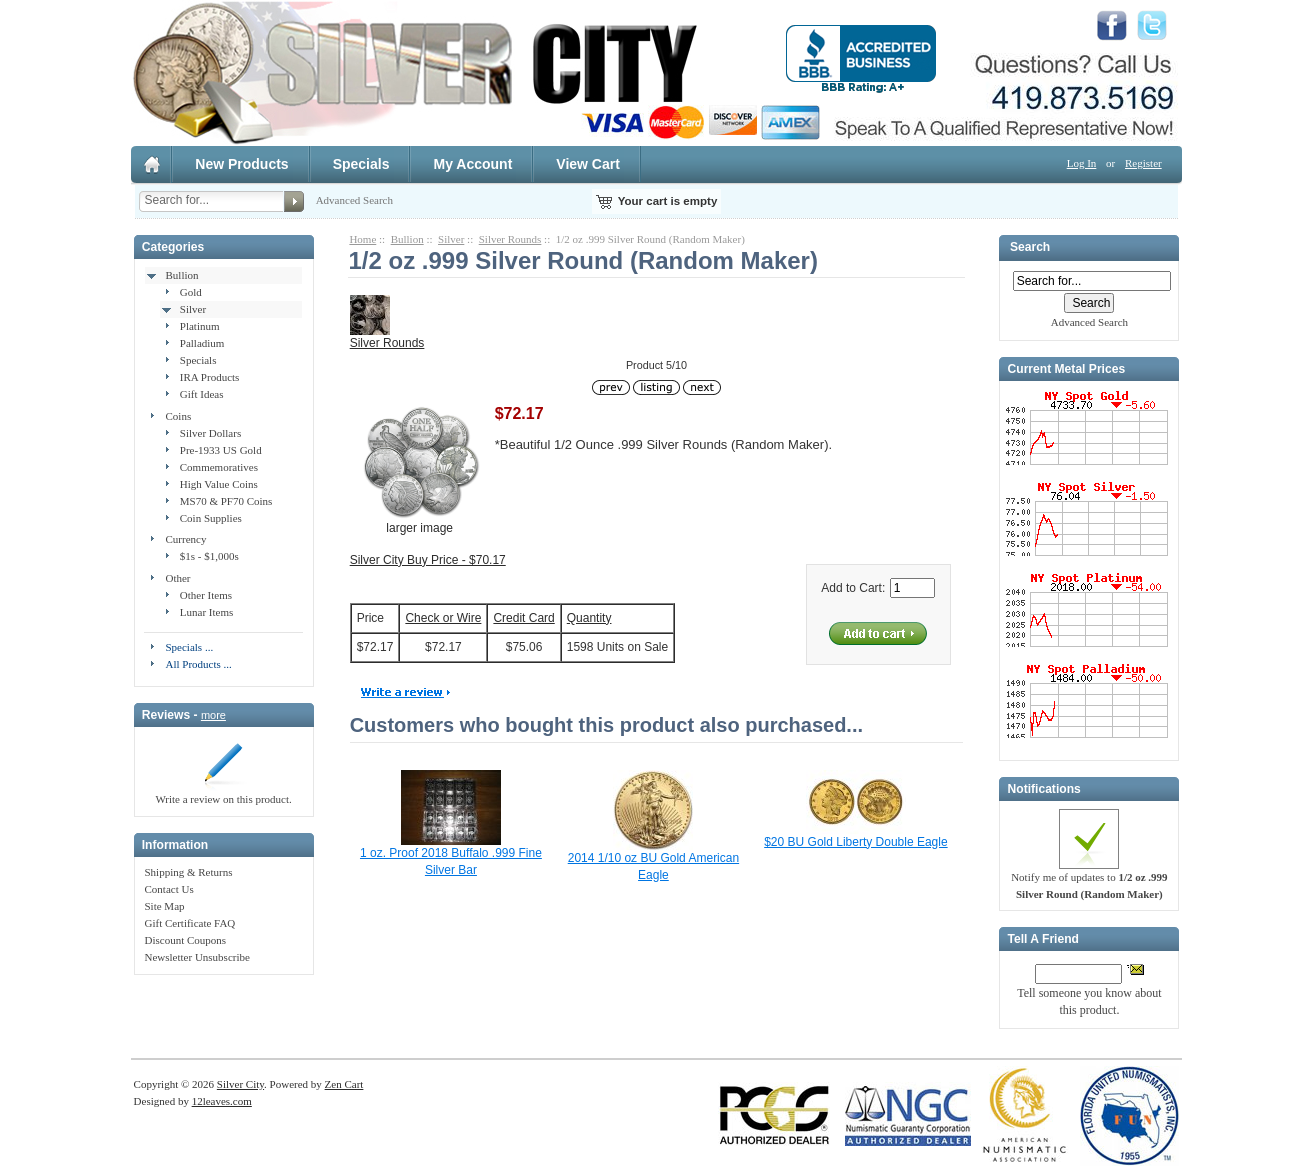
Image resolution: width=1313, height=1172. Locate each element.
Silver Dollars (210, 433)
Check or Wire (443, 618)
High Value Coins (219, 484)
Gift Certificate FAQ (189, 923)
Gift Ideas (202, 394)
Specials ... (189, 647)
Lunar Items (206, 612)
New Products (241, 164)
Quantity (589, 618)
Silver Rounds (510, 239)
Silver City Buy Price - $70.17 (428, 560)
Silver (193, 309)
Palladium (202, 343)
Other (177, 578)
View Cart (588, 164)
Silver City (240, 1084)
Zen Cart (344, 1084)
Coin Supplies (211, 518)
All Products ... (198, 664)
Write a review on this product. (223, 793)
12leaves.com (222, 1101)
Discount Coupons (185, 940)
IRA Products (210, 377)
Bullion (181, 275)
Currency (185, 539)
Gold (191, 292)
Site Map (164, 906)
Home (362, 239)
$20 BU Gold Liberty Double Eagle (855, 842)
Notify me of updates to (1089, 879)
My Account (472, 164)
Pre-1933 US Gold (221, 450)
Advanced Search (354, 200)
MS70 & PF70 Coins (226, 501)
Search (1030, 248)
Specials (361, 164)
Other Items (206, 595)
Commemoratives (219, 467)
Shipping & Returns (188, 872)
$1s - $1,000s (209, 556)
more (213, 715)
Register (1143, 163)
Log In (1082, 163)
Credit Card (523, 618)
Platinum (200, 326)
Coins (178, 416)
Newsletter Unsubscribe (196, 957)
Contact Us (168, 889)
